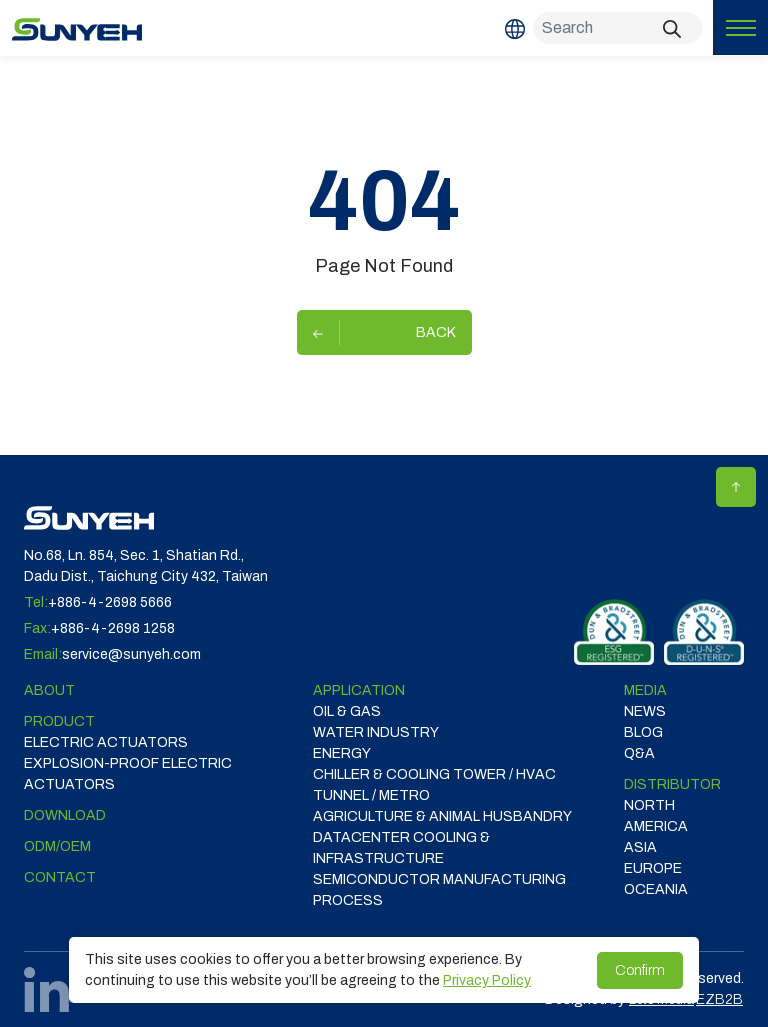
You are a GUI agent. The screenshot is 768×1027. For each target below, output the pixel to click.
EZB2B (719, 999)
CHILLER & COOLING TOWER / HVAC (434, 774)
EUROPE (653, 868)
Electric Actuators (106, 742)
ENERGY (342, 753)
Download (65, 815)
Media (645, 690)
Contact (60, 877)
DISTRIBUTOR (672, 784)
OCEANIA (656, 889)
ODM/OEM (57, 846)
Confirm (640, 970)
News (645, 711)
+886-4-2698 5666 (110, 602)
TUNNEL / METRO (371, 795)
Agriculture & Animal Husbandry (442, 816)
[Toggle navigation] (740, 27)
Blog (643, 732)
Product (59, 721)
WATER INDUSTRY (376, 732)
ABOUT (49, 690)
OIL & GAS (347, 711)
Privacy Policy (487, 980)
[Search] (618, 28)
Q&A (639, 753)
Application (359, 690)
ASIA (640, 847)
